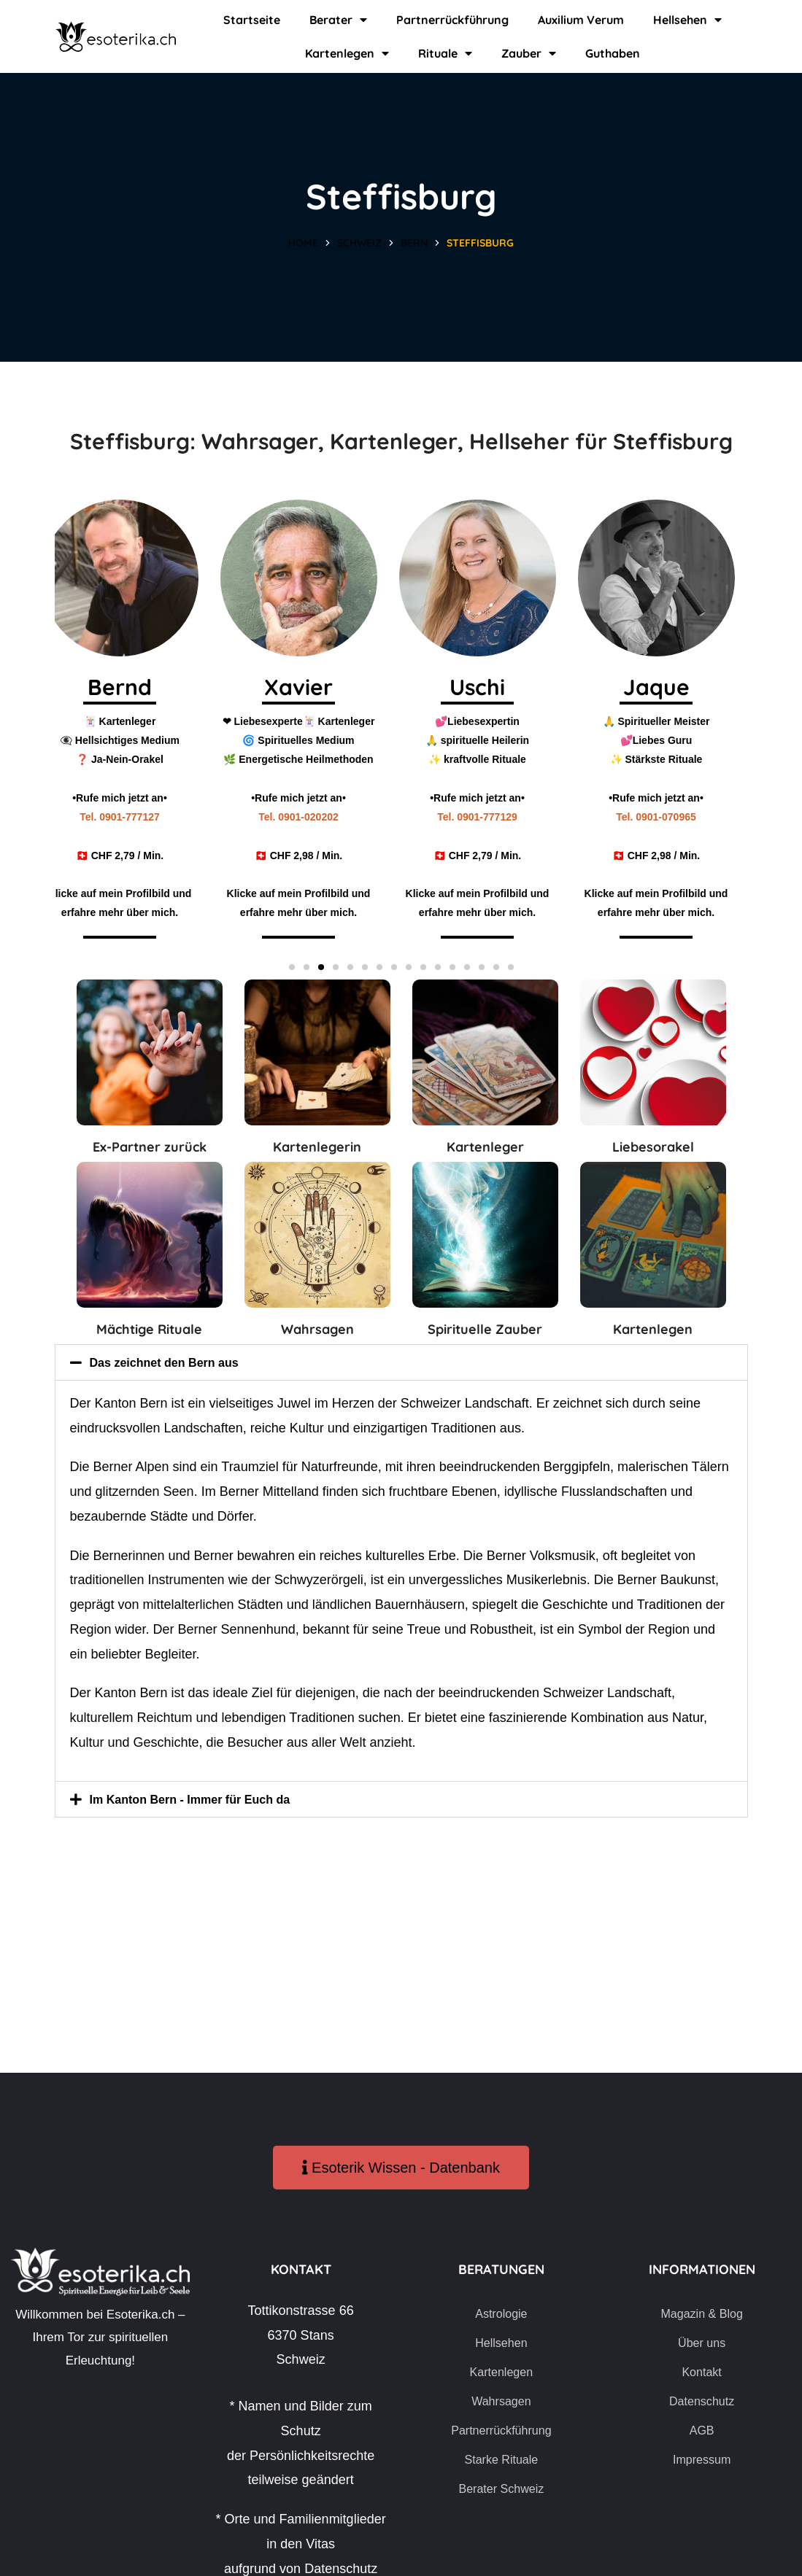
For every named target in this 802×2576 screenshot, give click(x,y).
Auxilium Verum (581, 19)
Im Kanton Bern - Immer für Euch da (202, 1799)
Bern (414, 242)
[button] (292, 967)
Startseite (251, 19)
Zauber (528, 53)
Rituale (445, 53)
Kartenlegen (347, 53)
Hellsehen (687, 20)
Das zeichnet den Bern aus (173, 1362)
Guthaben (612, 53)
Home (303, 242)
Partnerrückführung (452, 19)
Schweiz (359, 242)
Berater (338, 20)
